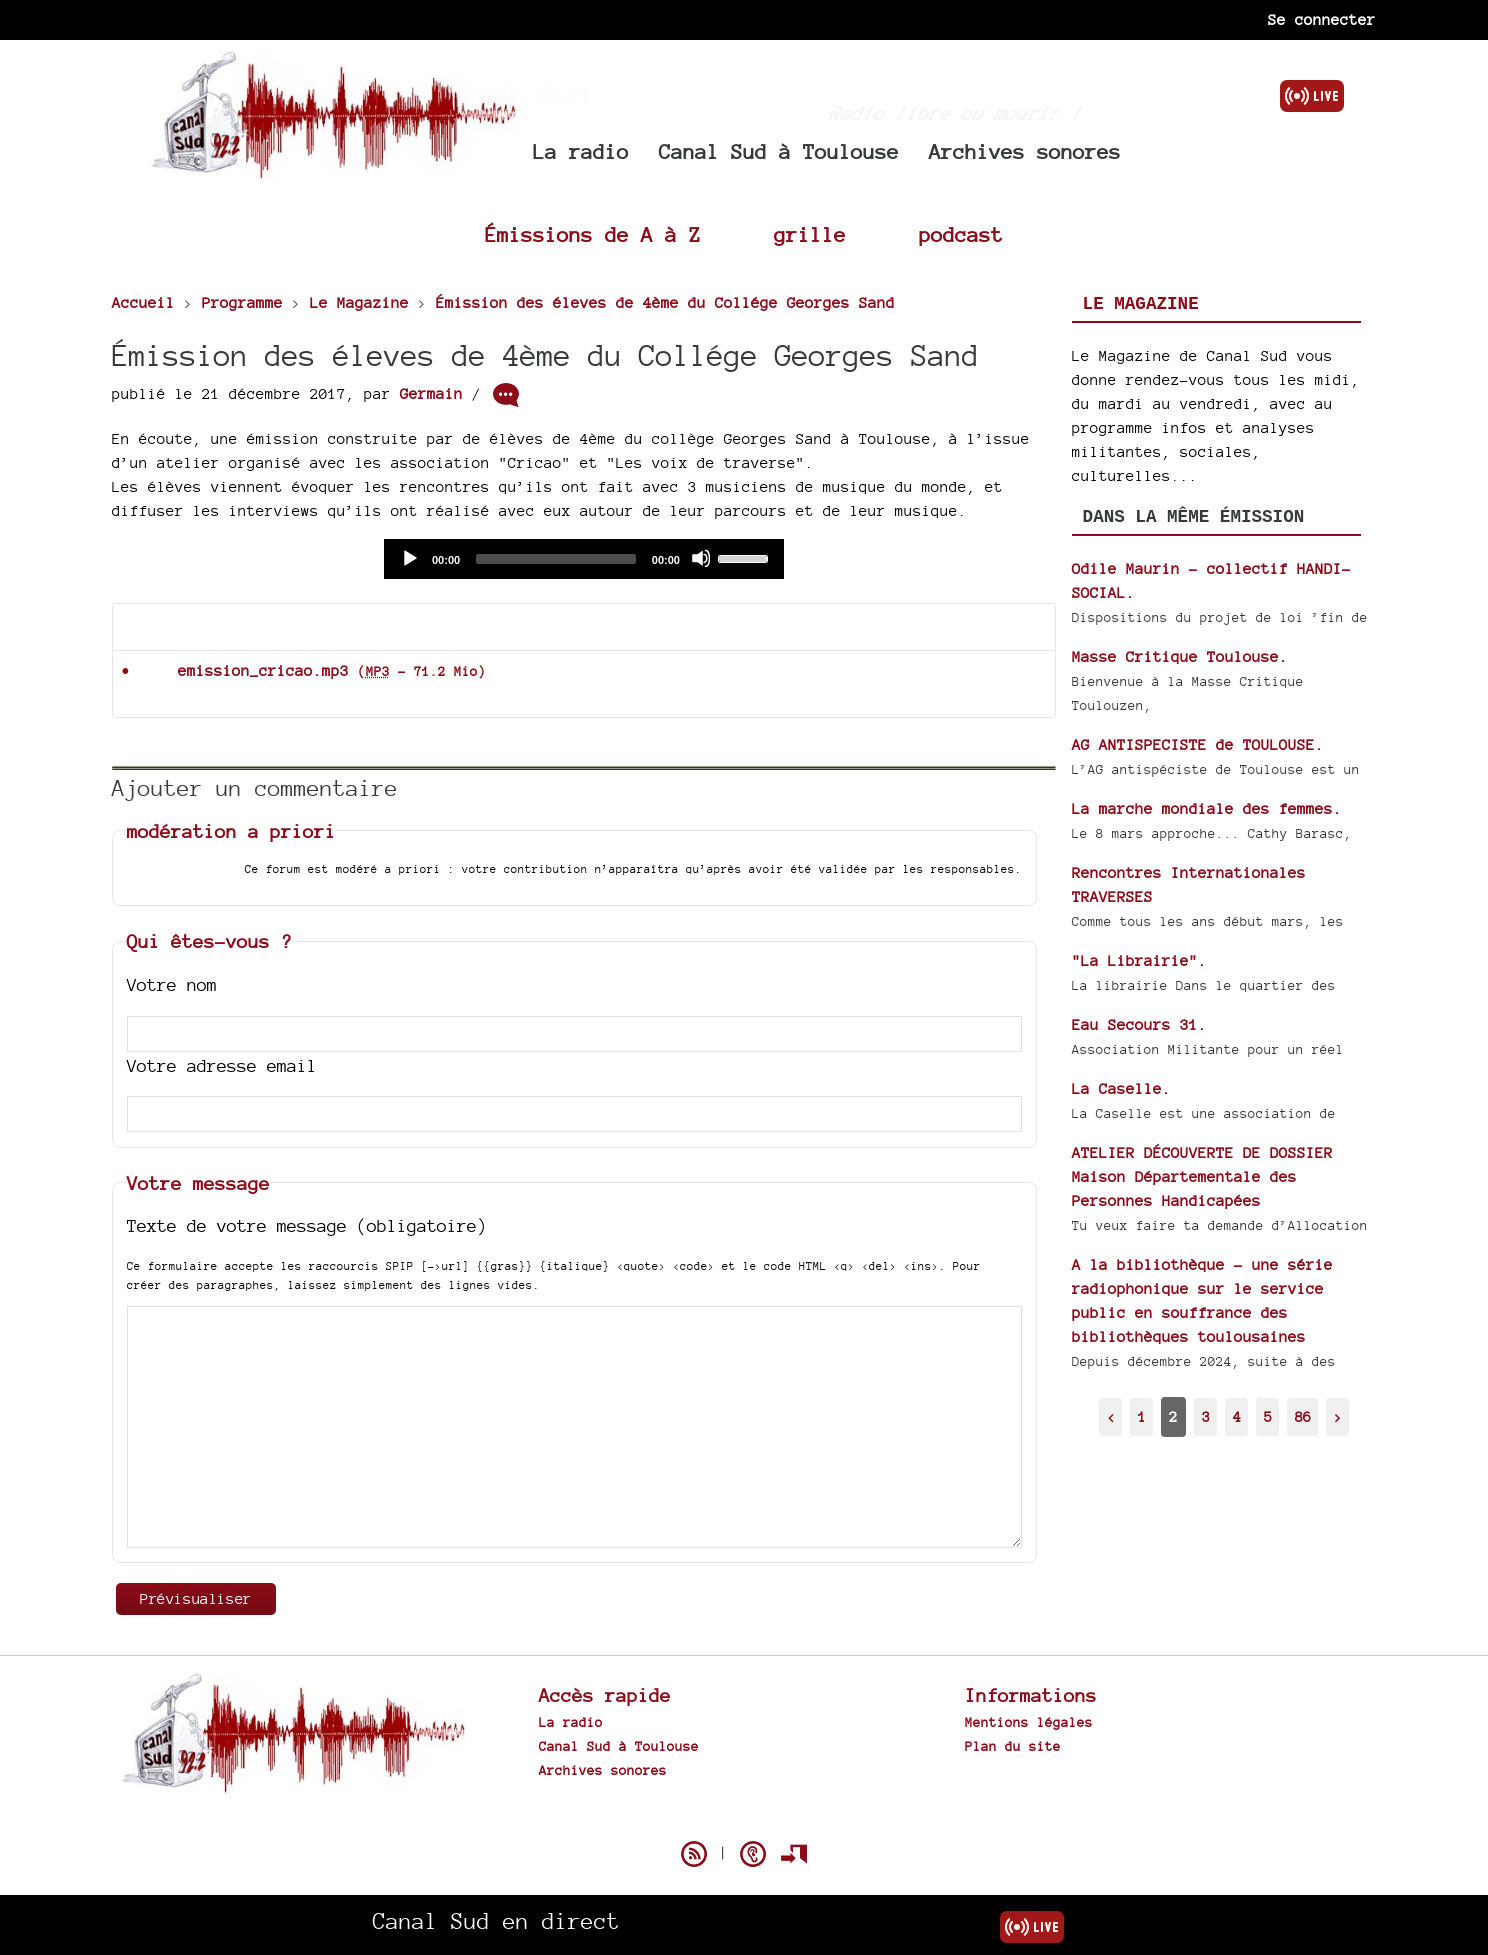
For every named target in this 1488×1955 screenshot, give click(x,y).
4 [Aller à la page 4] (1237, 1416)
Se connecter (1322, 19)
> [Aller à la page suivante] (1338, 1416)
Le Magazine (1141, 304)
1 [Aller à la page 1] (1142, 1416)
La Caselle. (1121, 1088)
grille (810, 234)
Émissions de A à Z (593, 234)
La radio (581, 151)
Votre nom (172, 984)
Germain (431, 393)
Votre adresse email (222, 1065)
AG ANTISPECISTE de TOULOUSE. (1198, 744)
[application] (584, 559)
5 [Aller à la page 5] (1268, 1416)
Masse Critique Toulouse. (1180, 656)
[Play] (409, 558)
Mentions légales (1029, 1722)
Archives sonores (1025, 151)
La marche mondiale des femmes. (1207, 808)
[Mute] (701, 558)
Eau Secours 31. (1139, 1024)
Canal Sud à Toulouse (779, 151)
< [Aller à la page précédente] (1111, 1416)
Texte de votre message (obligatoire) (307, 1225)
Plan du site (1013, 1746)
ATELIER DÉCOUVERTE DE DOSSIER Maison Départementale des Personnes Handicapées (1202, 1176)
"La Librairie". (1139, 960)
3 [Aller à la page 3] (1206, 1416)
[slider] (556, 559)
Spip (744, 1819)
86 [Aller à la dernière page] (1303, 1416)
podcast (961, 234)
